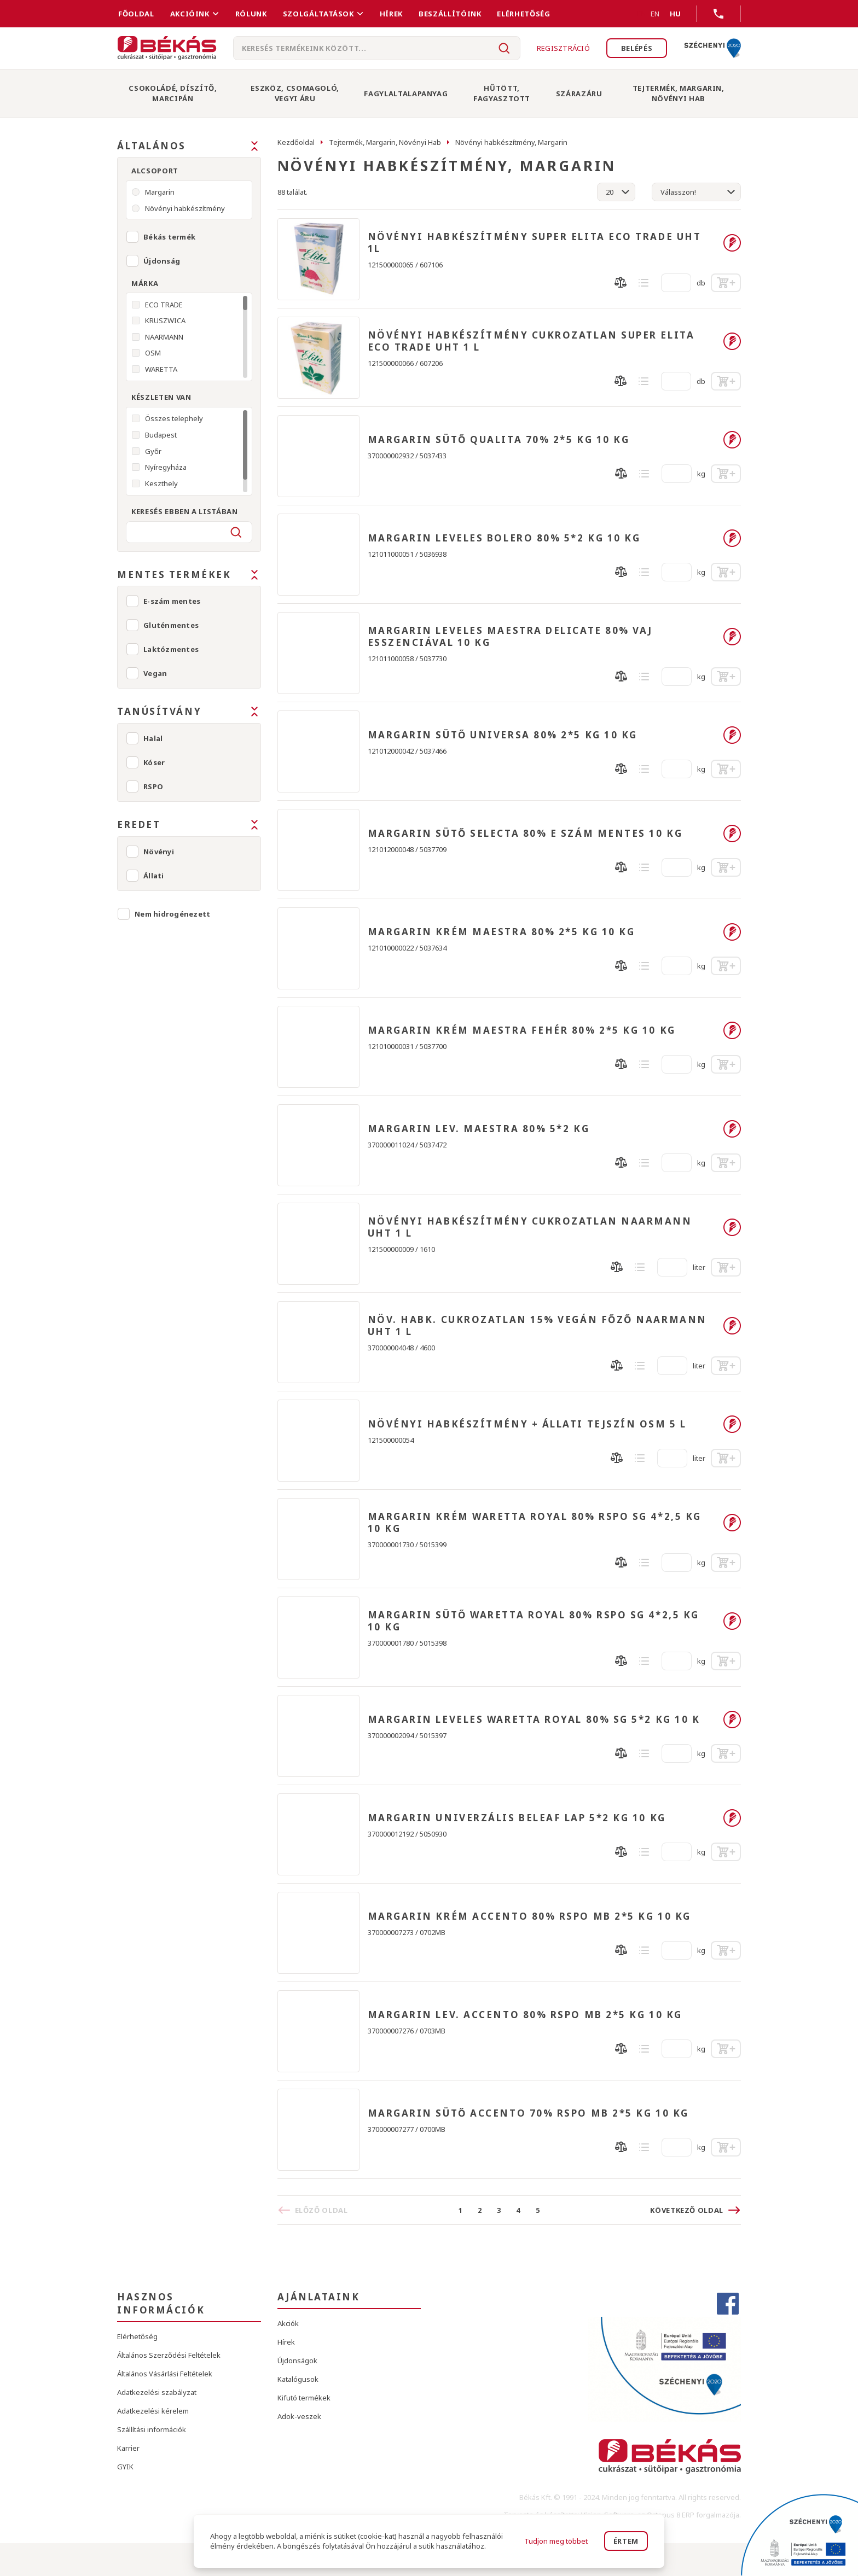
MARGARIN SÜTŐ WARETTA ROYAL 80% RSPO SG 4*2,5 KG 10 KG (533, 1621)
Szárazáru (579, 93)
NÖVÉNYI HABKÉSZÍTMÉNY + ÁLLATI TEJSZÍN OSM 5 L (527, 1424)
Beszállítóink (450, 14)
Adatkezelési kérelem (153, 2411)
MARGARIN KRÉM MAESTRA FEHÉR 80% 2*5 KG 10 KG (522, 1030)
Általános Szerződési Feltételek (169, 2355)
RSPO (153, 786)
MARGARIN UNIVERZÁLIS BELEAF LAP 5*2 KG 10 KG (517, 1818)
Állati (153, 876)
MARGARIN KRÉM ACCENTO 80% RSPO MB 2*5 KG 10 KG (529, 1916)
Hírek (391, 14)
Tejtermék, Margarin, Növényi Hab (678, 93)
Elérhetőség (523, 14)
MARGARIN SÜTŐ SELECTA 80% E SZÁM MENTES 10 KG (525, 833)
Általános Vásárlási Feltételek (164, 2374)
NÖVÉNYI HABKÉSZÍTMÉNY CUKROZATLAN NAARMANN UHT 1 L (530, 1227)
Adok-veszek (299, 2416)
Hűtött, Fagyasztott (501, 93)
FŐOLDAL (136, 14)
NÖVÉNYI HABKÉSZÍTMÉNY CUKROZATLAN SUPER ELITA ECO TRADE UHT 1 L (531, 341)
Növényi (158, 851)
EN (641, 14)
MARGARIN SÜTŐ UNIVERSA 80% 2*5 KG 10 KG (502, 735)
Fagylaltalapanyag (406, 93)
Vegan (155, 673)
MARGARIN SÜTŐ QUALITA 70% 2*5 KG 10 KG (499, 440)
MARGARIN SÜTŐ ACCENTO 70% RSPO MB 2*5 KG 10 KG (528, 2113)
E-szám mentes (171, 601)
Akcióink (190, 14)
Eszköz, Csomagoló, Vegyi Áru (295, 93)
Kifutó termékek (304, 2398)
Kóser (154, 762)
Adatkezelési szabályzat (156, 2392)
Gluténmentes (171, 625)
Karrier (128, 2448)
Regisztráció (562, 48)
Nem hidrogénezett (172, 914)
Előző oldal (321, 2210)
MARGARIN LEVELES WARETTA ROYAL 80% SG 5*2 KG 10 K (534, 1720)
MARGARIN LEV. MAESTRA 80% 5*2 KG (479, 1129)
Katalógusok (297, 2379)
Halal (153, 738)
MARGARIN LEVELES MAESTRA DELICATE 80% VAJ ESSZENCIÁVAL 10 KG (510, 637)
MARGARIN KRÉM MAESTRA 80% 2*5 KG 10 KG (501, 932)
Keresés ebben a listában (184, 511)
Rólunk (251, 14)
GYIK (125, 2467)
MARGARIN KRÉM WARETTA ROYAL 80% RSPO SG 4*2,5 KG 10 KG (535, 1523)
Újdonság (161, 261)
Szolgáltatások (318, 14)
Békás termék (169, 237)
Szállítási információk (151, 2429)
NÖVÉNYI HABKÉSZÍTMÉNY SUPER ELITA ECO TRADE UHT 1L (535, 243)
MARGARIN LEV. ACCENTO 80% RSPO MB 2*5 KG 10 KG (525, 2015)
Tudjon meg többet (556, 2541)
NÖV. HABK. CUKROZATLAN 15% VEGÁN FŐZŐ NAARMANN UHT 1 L (537, 1326)
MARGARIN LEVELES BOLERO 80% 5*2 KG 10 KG (504, 538)
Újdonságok (297, 2360)
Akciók (288, 2323)
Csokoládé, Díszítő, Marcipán (173, 93)
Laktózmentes (171, 649)
